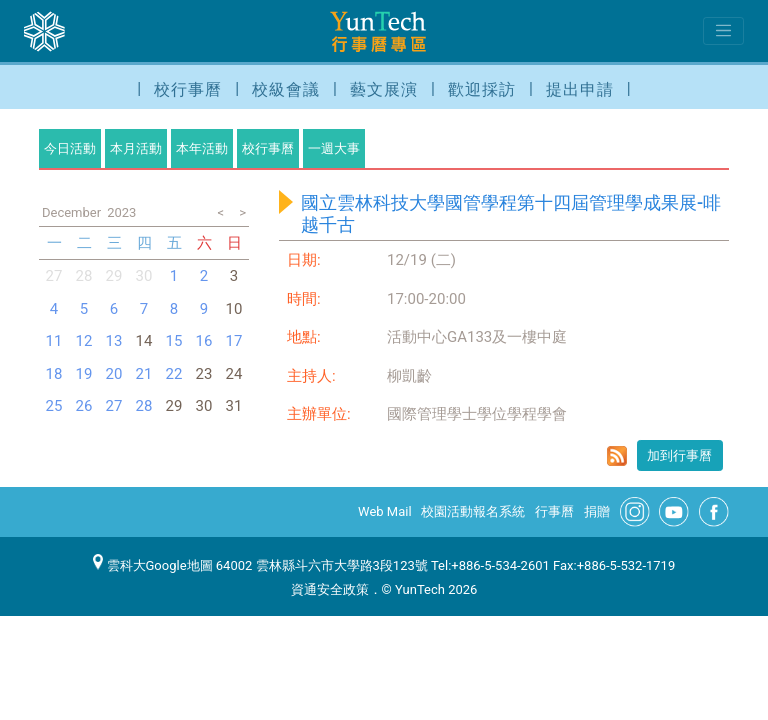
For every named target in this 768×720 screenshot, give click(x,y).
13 (114, 341)
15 (174, 341)
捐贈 (597, 511)
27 (54, 276)
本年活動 (202, 148)
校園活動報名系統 (473, 511)
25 (54, 406)
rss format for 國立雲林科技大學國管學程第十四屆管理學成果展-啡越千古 (617, 456)
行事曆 (554, 511)
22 (174, 374)
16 (204, 341)
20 (114, 374)
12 (84, 341)
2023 (121, 212)
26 (84, 406)
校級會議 (286, 89)
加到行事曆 (679, 455)
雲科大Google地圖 (153, 565)
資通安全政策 (330, 589)
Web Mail (385, 511)
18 (54, 374)
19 (84, 374)
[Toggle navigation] (723, 31)
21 (144, 374)
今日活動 (70, 148)
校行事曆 (188, 89)
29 (114, 276)
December (71, 212)
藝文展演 (384, 89)
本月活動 (136, 148)
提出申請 (580, 89)
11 (54, 341)
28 (84, 276)
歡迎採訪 (482, 89)
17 (234, 341)
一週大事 (334, 148)
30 (144, 276)
